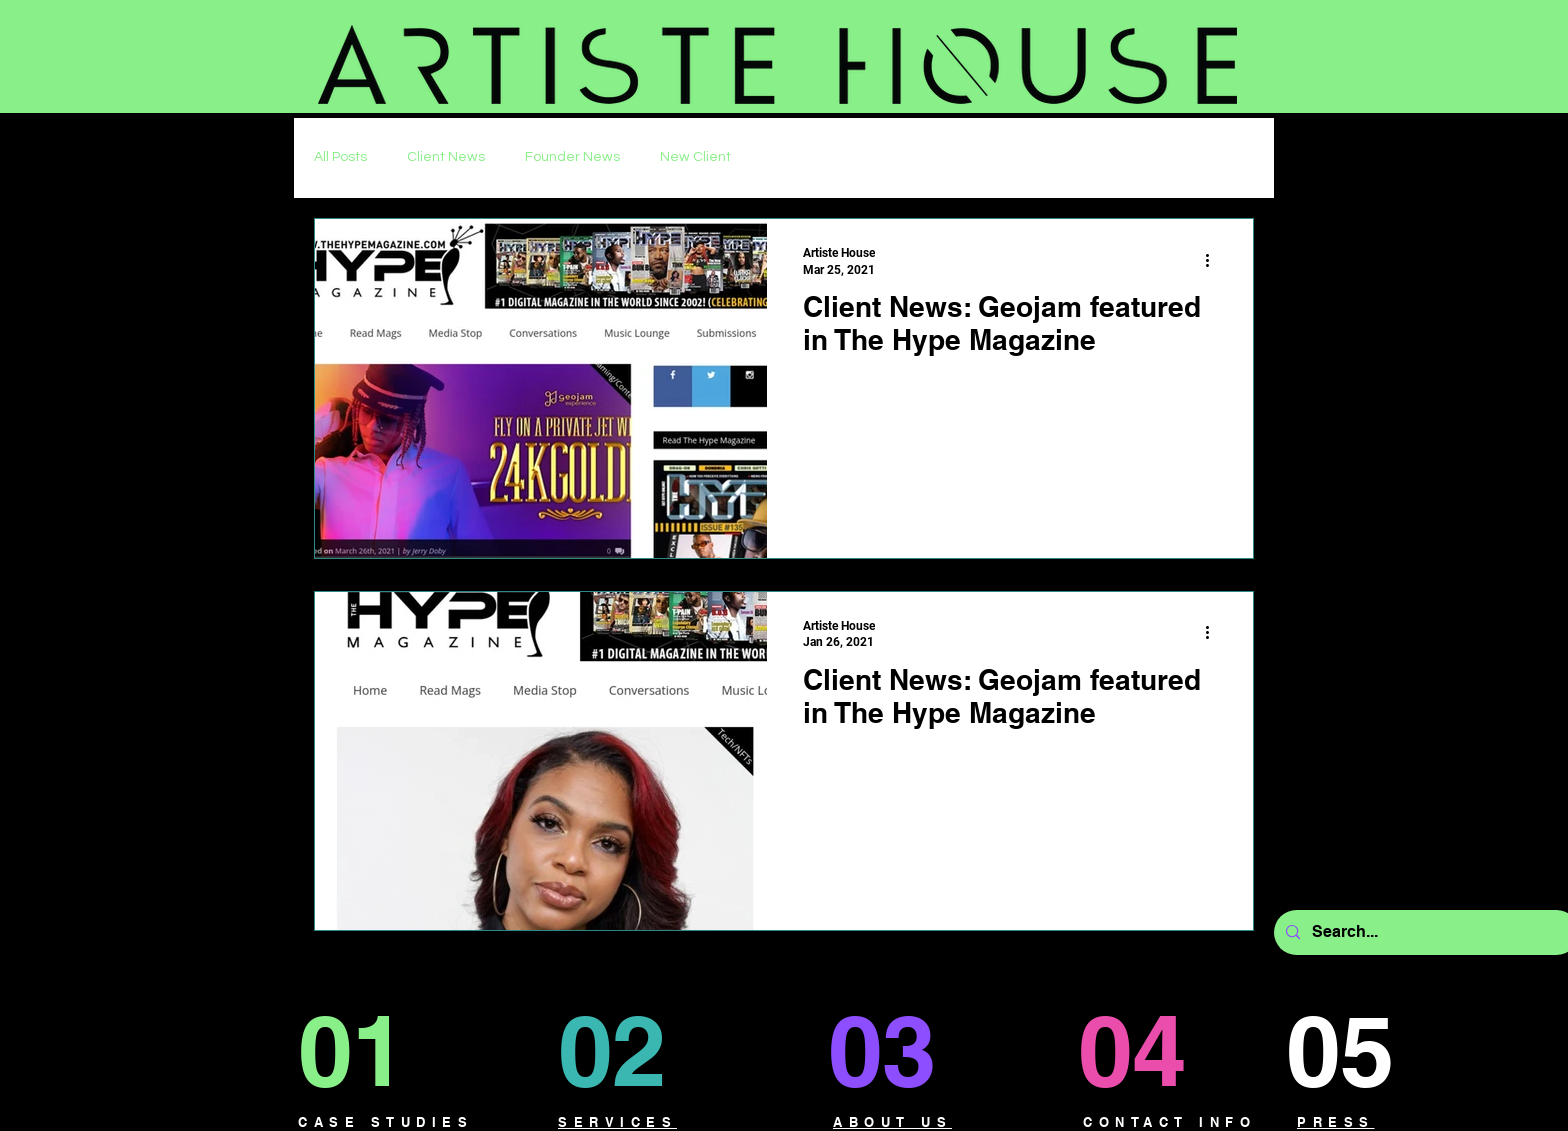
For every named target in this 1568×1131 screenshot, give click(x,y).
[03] (897, 1050)
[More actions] (1214, 260)
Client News (446, 157)
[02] (633, 1050)
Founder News (572, 157)
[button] (1471, 59)
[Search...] (1424, 932)
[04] (1150, 1050)
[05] (1358, 1050)
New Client (695, 157)
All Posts (340, 157)
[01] (370, 1050)
